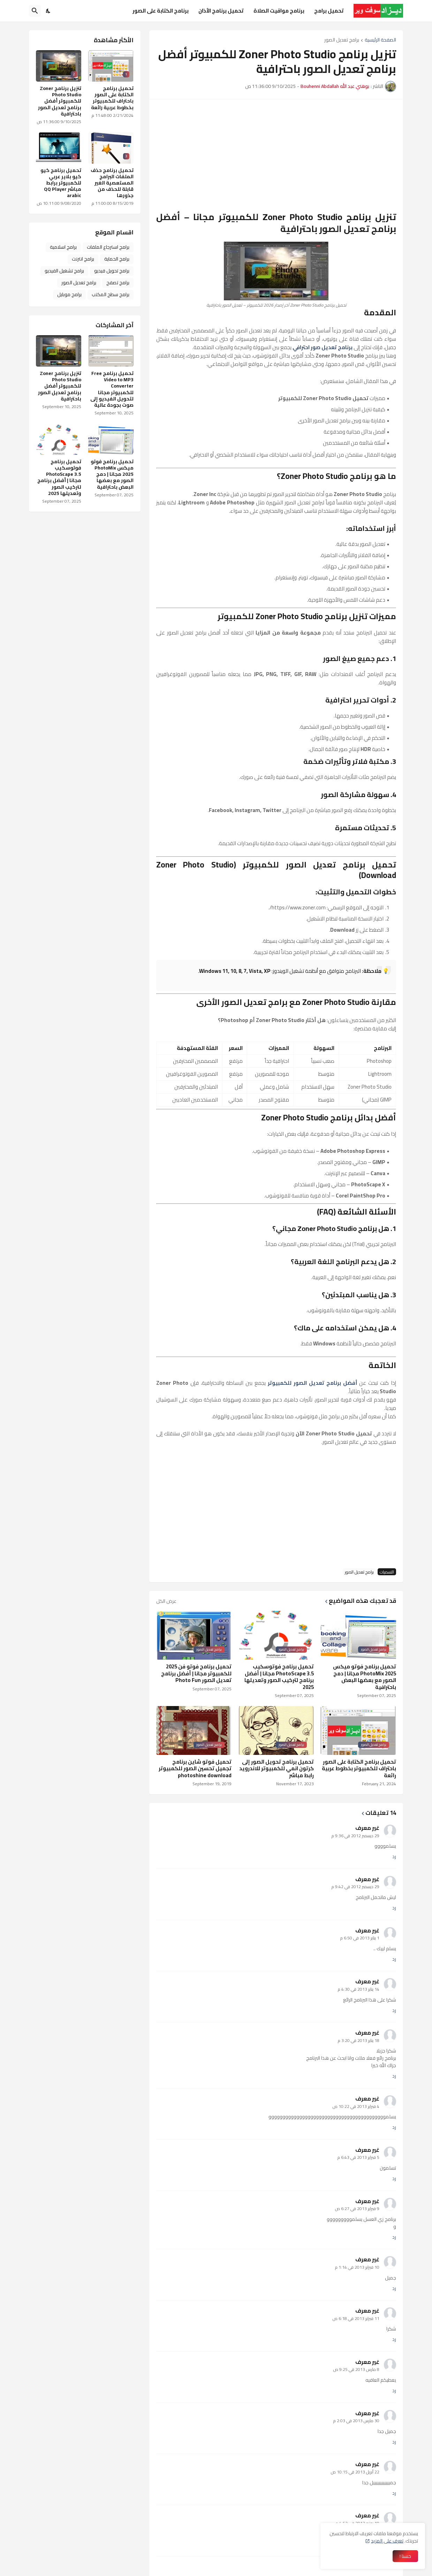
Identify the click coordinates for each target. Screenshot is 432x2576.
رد (394, 1856)
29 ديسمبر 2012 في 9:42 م (355, 1887)
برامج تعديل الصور (341, 40)
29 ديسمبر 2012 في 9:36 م (355, 1836)
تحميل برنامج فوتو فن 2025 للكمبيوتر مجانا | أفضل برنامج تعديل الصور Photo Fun (196, 1673)
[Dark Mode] (48, 11)
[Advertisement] (276, 155)
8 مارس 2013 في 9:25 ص (356, 2369)
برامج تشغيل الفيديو (64, 270)
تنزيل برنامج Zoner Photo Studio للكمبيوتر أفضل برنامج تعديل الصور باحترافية (59, 101)
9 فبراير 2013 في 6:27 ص (357, 2209)
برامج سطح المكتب (110, 294)
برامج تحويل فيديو (111, 270)
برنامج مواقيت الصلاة (278, 11)
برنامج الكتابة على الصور (160, 11)
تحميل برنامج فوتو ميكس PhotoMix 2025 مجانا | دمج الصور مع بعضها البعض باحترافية (364, 1676)
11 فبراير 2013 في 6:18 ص (356, 2318)
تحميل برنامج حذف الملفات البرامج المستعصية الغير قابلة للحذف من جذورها (112, 183)
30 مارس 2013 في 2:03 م (356, 2421)
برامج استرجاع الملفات (108, 246)
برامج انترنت (83, 258)
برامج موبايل (69, 294)
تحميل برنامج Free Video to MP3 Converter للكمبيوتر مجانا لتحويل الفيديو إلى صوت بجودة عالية (112, 389)
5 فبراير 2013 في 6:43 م (358, 2157)
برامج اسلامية (63, 246)
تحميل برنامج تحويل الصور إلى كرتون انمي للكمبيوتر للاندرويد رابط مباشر (276, 1768)
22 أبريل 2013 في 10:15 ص (355, 2472)
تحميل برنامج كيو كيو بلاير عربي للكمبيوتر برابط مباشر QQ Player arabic (60, 183)
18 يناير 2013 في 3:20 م (358, 2040)
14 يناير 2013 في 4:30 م (358, 1989)
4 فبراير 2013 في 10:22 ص (356, 2106)
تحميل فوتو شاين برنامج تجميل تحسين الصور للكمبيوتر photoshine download (195, 1768)
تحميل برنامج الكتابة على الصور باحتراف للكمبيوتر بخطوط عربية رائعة (359, 1768)
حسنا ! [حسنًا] (405, 2556)
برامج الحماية (116, 258)
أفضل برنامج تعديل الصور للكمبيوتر (312, 1383)
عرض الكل (166, 1601)
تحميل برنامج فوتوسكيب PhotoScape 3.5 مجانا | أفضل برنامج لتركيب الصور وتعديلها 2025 (279, 1676)
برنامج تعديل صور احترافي (323, 347)
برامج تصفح (117, 282)
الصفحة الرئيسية (380, 40)
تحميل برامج (329, 11)
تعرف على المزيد (387, 2540)
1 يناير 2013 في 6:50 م (359, 1938)
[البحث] (35, 11)
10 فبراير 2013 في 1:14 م (357, 2267)
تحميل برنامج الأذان (221, 11)
